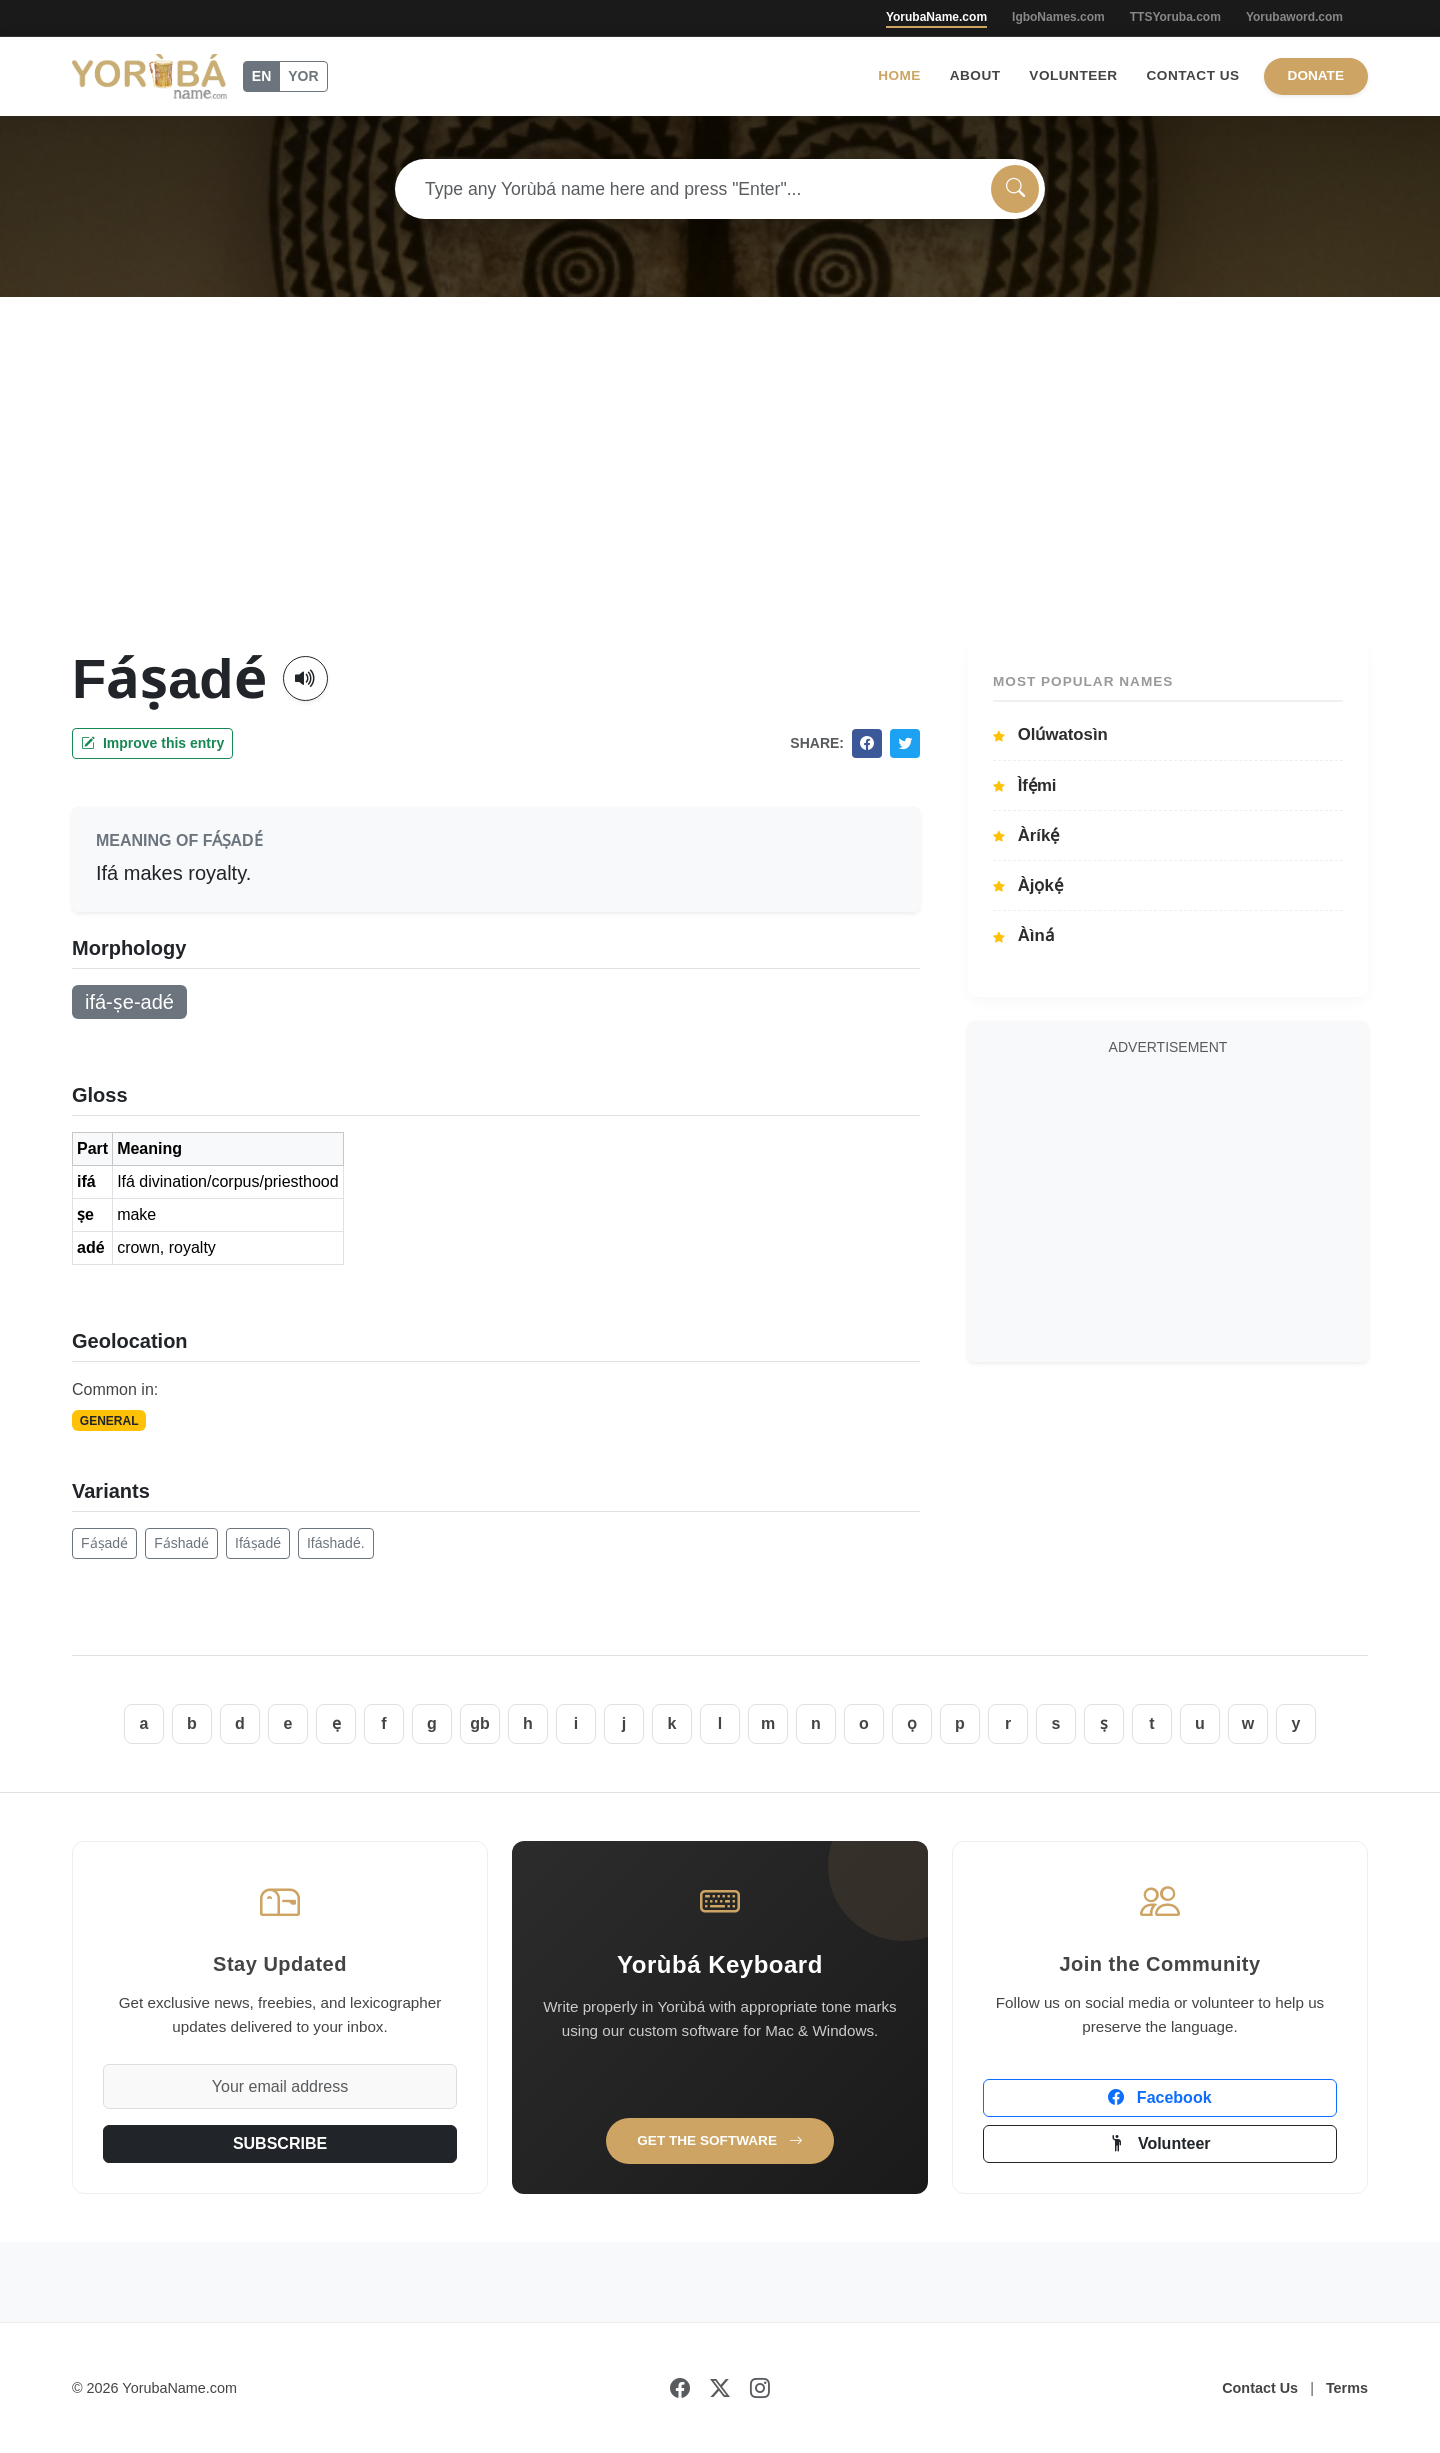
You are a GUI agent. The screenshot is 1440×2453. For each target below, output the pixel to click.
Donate (1316, 75)
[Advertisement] (720, 495)
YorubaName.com (936, 17)
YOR (303, 76)
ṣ (1104, 1723)
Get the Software (720, 2140)
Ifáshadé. (336, 1543)
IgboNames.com (1058, 17)
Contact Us (1193, 75)
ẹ (336, 1723)
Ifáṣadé (258, 1543)
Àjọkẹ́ (1028, 885)
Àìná (1023, 935)
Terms (1347, 2388)
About (975, 75)
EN (261, 76)
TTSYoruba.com (1175, 17)
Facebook (1159, 2097)
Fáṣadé (104, 1543)
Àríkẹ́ (1026, 835)
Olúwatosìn (1050, 734)
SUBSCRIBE (280, 2143)
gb (480, 1723)
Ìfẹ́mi (1025, 785)
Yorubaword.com (1294, 17)
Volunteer (1073, 75)
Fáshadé (181, 1543)
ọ (912, 1723)
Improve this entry (152, 743)
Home (899, 75)
